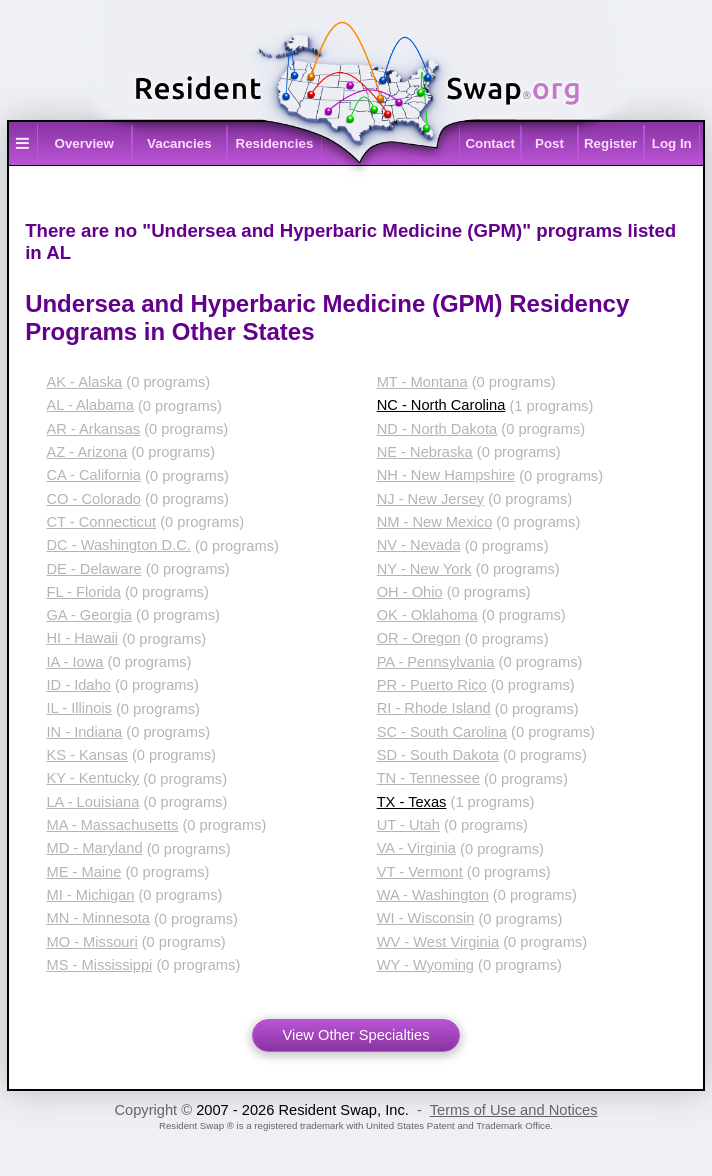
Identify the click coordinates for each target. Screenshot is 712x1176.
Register (610, 143)
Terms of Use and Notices (514, 1110)
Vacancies (179, 143)
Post (549, 143)
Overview (84, 143)
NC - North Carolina (441, 405)
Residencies (275, 143)
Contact (490, 143)
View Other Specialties (355, 1035)
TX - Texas (412, 802)
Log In (672, 143)
